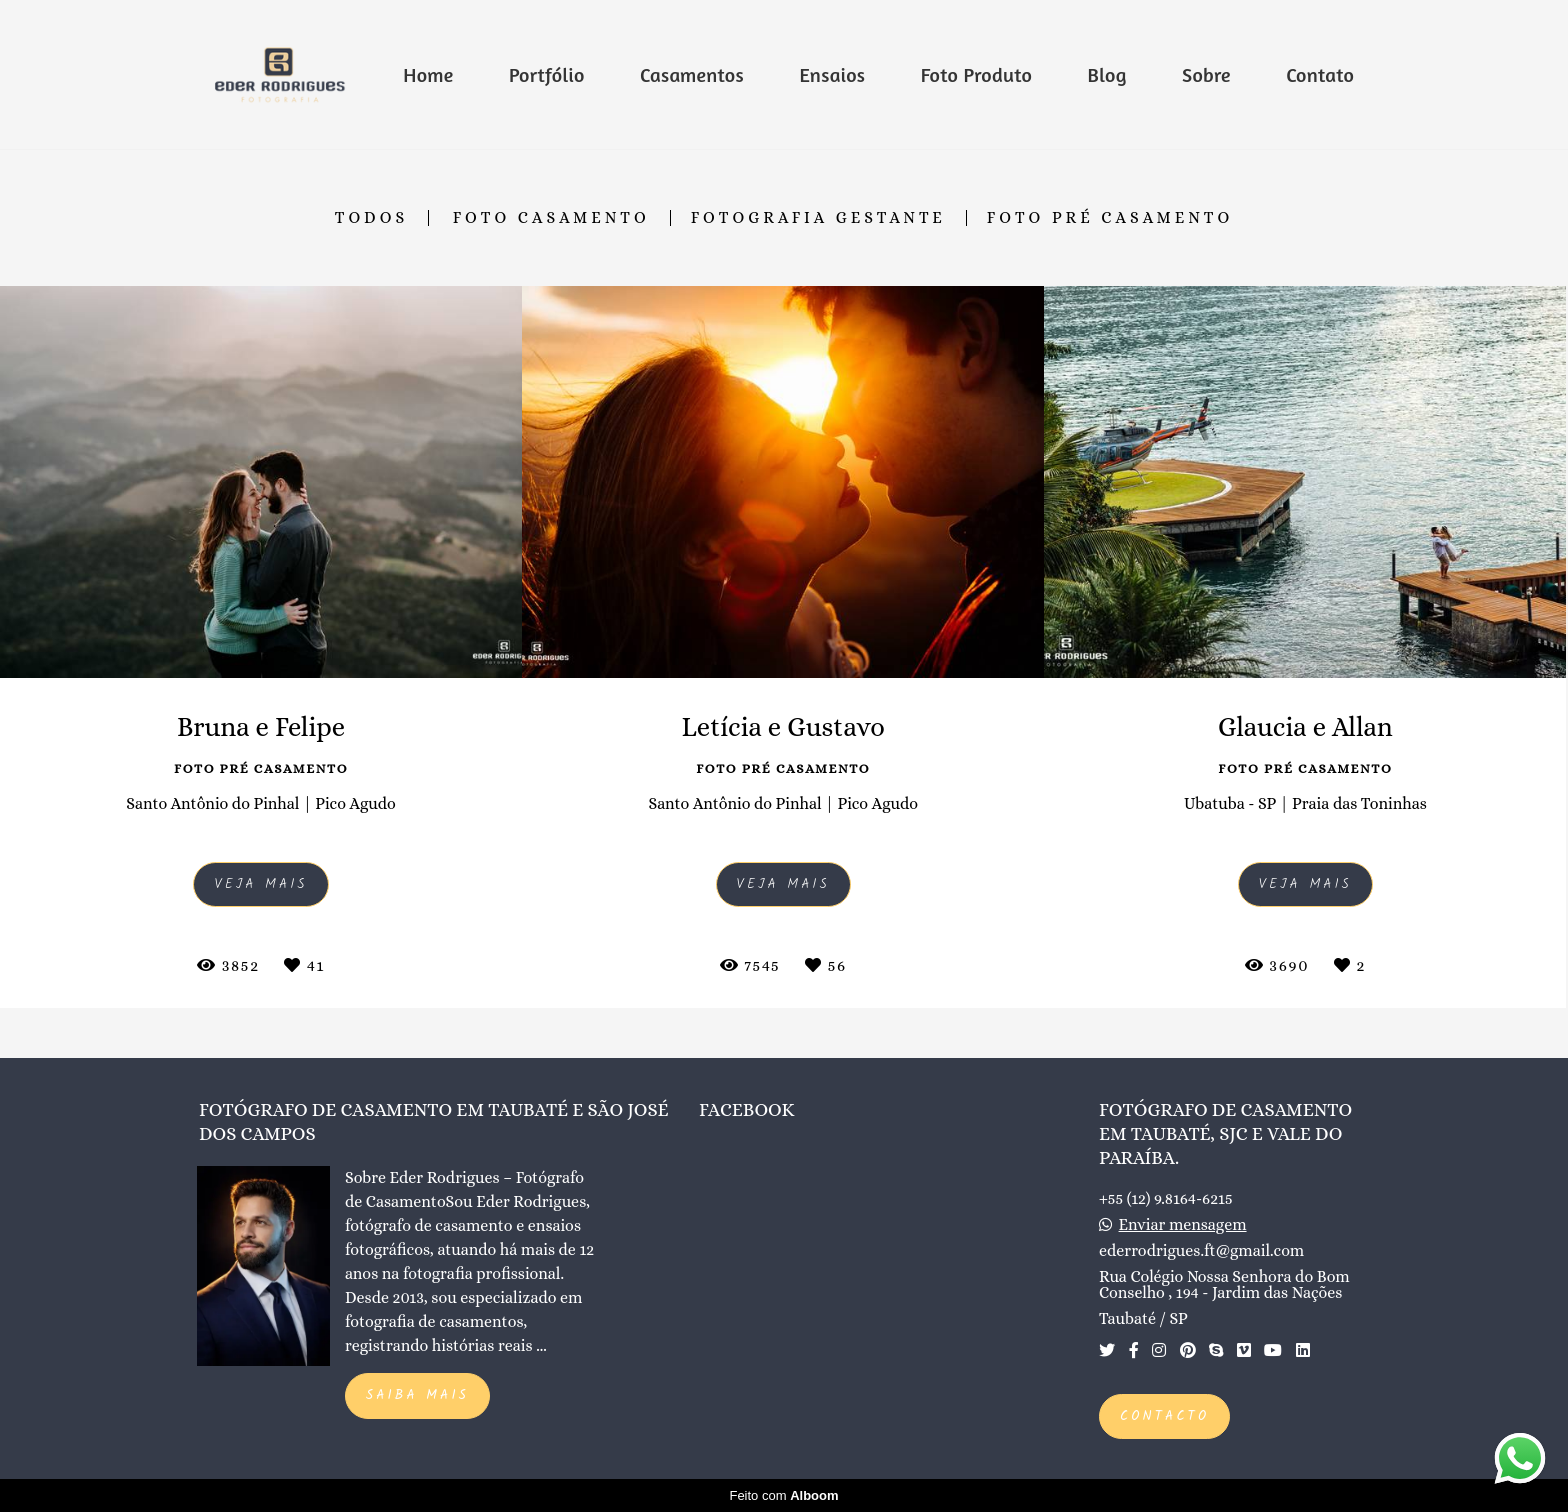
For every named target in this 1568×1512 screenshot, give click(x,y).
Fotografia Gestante (818, 218)
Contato (1320, 74)
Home (428, 74)
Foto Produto (976, 74)
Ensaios (832, 74)
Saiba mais (417, 1395)
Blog (1107, 74)
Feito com (783, 1495)
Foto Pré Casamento (1110, 218)
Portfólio (547, 74)
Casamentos (692, 74)
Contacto (1164, 1416)
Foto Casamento (551, 218)
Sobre (1206, 74)
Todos (371, 218)
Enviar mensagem (1183, 1225)
